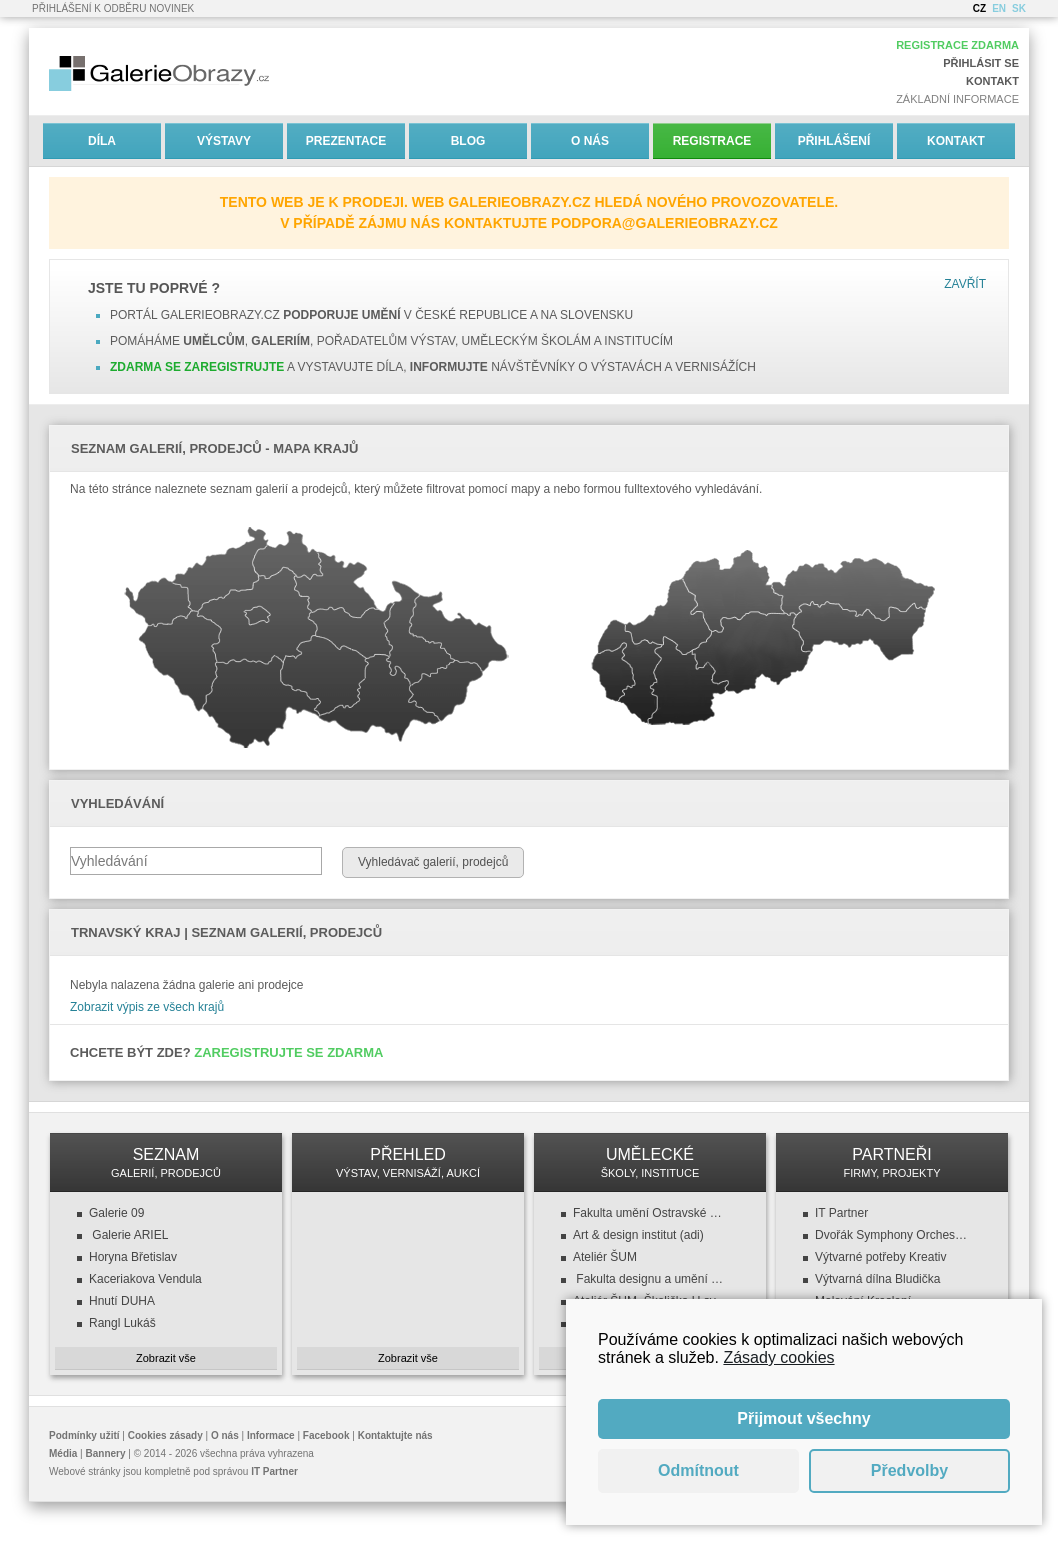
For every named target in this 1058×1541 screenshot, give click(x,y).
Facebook (326, 1435)
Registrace (712, 141)
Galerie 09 (116, 1213)
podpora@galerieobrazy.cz (664, 223)
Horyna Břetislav (133, 1257)
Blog (468, 141)
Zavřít (965, 284)
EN (999, 8)
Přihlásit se (981, 63)
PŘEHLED (408, 1162)
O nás (590, 141)
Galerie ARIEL (128, 1235)
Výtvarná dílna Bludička (877, 1279)
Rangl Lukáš (122, 1323)
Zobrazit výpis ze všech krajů (147, 1007)
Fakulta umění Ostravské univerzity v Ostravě (650, 1213)
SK (1019, 8)
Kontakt (992, 81)
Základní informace (957, 99)
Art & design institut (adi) (638, 1235)
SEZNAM (166, 1162)
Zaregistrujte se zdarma (288, 1052)
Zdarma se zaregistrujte (197, 367)
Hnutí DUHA (122, 1301)
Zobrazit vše (166, 1358)
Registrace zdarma (957, 45)
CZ (979, 8)
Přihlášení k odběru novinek (113, 8)
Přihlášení (834, 141)
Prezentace (346, 141)
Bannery (106, 1453)
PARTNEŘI (892, 1162)
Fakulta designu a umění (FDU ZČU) (650, 1279)
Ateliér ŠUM (605, 1257)
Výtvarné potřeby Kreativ (880, 1257)
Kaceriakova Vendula (145, 1279)
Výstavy (224, 141)
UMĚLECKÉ (650, 1162)
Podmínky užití (84, 1435)
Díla (102, 141)
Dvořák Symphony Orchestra (892, 1235)
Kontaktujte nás (395, 1435)
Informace (271, 1435)
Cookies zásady (165, 1435)
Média (63, 1453)
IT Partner (841, 1213)
